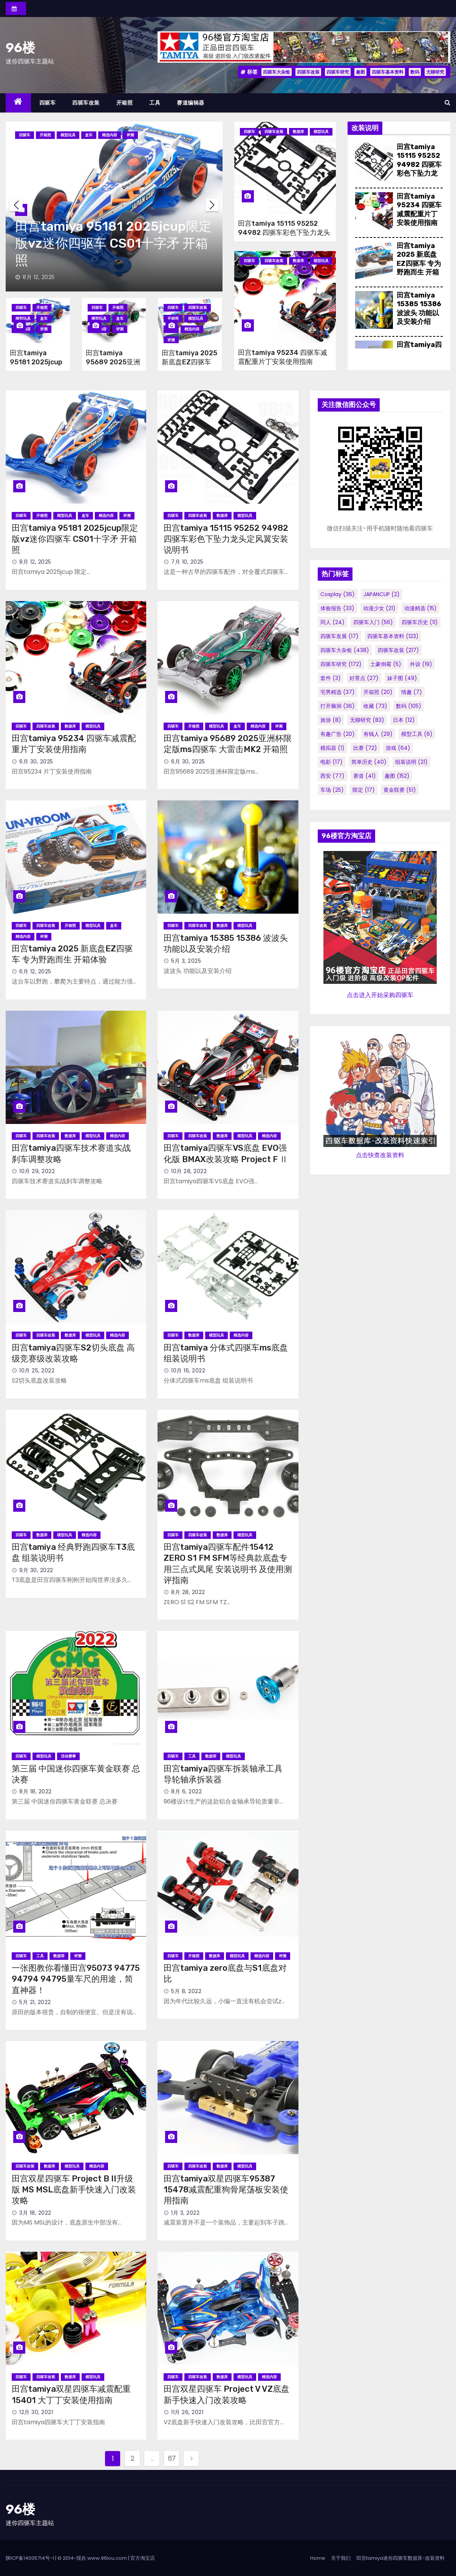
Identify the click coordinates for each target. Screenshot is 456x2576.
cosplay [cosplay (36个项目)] (337, 594)
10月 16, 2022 (188, 1370)
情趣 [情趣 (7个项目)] (411, 692)
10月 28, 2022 (189, 1171)
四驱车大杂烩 (276, 72)
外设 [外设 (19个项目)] (421, 664)
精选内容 (109, 135)
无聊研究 (435, 72)
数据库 (298, 131)
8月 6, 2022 (186, 1791)
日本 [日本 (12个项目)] (404, 720)
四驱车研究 (337, 72)
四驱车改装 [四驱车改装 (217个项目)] (398, 650)
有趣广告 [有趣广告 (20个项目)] (337, 734)
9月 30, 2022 (36, 1570)
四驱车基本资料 (387, 72)
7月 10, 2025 (187, 562)
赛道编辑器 (190, 102)
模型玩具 (68, 135)
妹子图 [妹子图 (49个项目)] (402, 678)
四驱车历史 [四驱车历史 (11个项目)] (420, 622)
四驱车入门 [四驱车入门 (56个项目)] (373, 622)
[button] (447, 102)
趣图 (360, 72)
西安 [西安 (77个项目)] (332, 776)
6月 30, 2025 (36, 761)
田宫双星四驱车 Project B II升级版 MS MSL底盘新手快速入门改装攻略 (74, 2190)
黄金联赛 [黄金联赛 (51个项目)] (399, 790)
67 (172, 2458)
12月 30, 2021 (36, 2412)
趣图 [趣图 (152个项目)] (397, 776)
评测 (130, 135)
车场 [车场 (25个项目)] (332, 790)
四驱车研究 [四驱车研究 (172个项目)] (341, 664)
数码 (414, 72)
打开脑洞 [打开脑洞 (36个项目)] (337, 706)
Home (317, 2558)
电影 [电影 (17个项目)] (331, 762)
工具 (154, 102)
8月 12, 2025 (39, 277)
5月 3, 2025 (186, 961)
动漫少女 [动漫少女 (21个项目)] (379, 608)
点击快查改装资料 (380, 1155)
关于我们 (341, 2558)
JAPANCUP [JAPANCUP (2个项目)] (381, 594)
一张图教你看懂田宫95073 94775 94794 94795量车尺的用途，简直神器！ (76, 1979)
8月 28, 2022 (188, 1592)
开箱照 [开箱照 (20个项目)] (378, 692)
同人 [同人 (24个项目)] (332, 622)
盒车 (89, 135)
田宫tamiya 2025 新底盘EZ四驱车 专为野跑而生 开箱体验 (419, 263)
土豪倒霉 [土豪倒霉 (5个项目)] (385, 664)
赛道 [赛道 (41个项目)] (364, 776)
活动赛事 (68, 1756)
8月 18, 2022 (35, 1791)
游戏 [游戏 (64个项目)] (398, 748)
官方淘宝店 (142, 2558)
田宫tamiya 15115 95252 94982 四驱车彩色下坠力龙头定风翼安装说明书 (284, 232)
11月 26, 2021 (187, 2412)
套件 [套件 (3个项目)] (330, 678)
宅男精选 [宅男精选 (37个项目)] (337, 692)
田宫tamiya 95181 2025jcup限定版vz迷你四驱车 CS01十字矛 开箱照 (113, 243)
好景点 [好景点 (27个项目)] (364, 678)
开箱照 (124, 102)
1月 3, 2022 (185, 2213)
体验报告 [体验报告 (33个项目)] (337, 608)
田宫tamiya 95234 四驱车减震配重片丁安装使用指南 (282, 357)
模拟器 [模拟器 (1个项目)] (332, 748)
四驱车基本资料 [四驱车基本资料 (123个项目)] (393, 636)
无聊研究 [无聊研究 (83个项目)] (367, 720)
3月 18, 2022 (35, 2213)
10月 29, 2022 (37, 1171)
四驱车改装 (308, 72)
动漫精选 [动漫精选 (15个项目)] (420, 608)
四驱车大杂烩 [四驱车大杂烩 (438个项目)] (344, 650)
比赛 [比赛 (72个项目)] (365, 748)
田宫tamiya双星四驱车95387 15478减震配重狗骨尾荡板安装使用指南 (226, 2190)
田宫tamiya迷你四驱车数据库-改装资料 (400, 2558)
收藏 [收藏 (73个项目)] (375, 706)
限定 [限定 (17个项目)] (363, 790)
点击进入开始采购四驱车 (380, 995)
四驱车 (47, 102)
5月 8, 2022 (186, 1991)
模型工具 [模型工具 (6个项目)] (417, 734)
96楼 (20, 47)
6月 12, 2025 (35, 971)
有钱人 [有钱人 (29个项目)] (378, 734)
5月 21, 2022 (35, 2002)
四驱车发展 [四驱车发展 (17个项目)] (339, 636)
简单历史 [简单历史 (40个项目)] (368, 762)
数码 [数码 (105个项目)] (408, 706)
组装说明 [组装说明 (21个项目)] (411, 762)
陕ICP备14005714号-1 (30, 2558)
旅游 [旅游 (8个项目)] (330, 720)
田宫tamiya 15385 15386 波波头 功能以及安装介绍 (419, 308)
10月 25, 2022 (36, 1370)
